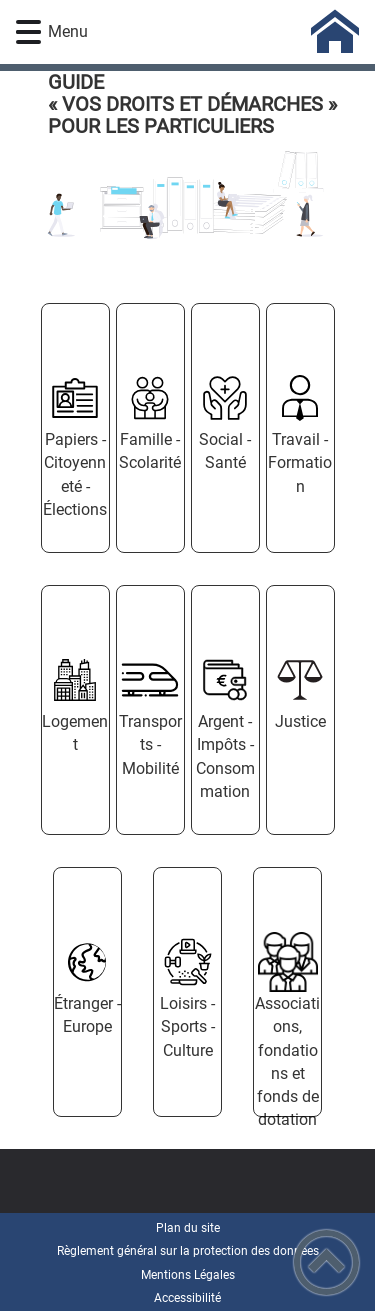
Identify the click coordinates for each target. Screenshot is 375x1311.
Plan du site (188, 1228)
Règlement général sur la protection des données (188, 1251)
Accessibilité (187, 1298)
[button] (28, 32)
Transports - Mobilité (150, 744)
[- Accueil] (217, 32)
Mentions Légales (188, 1275)
